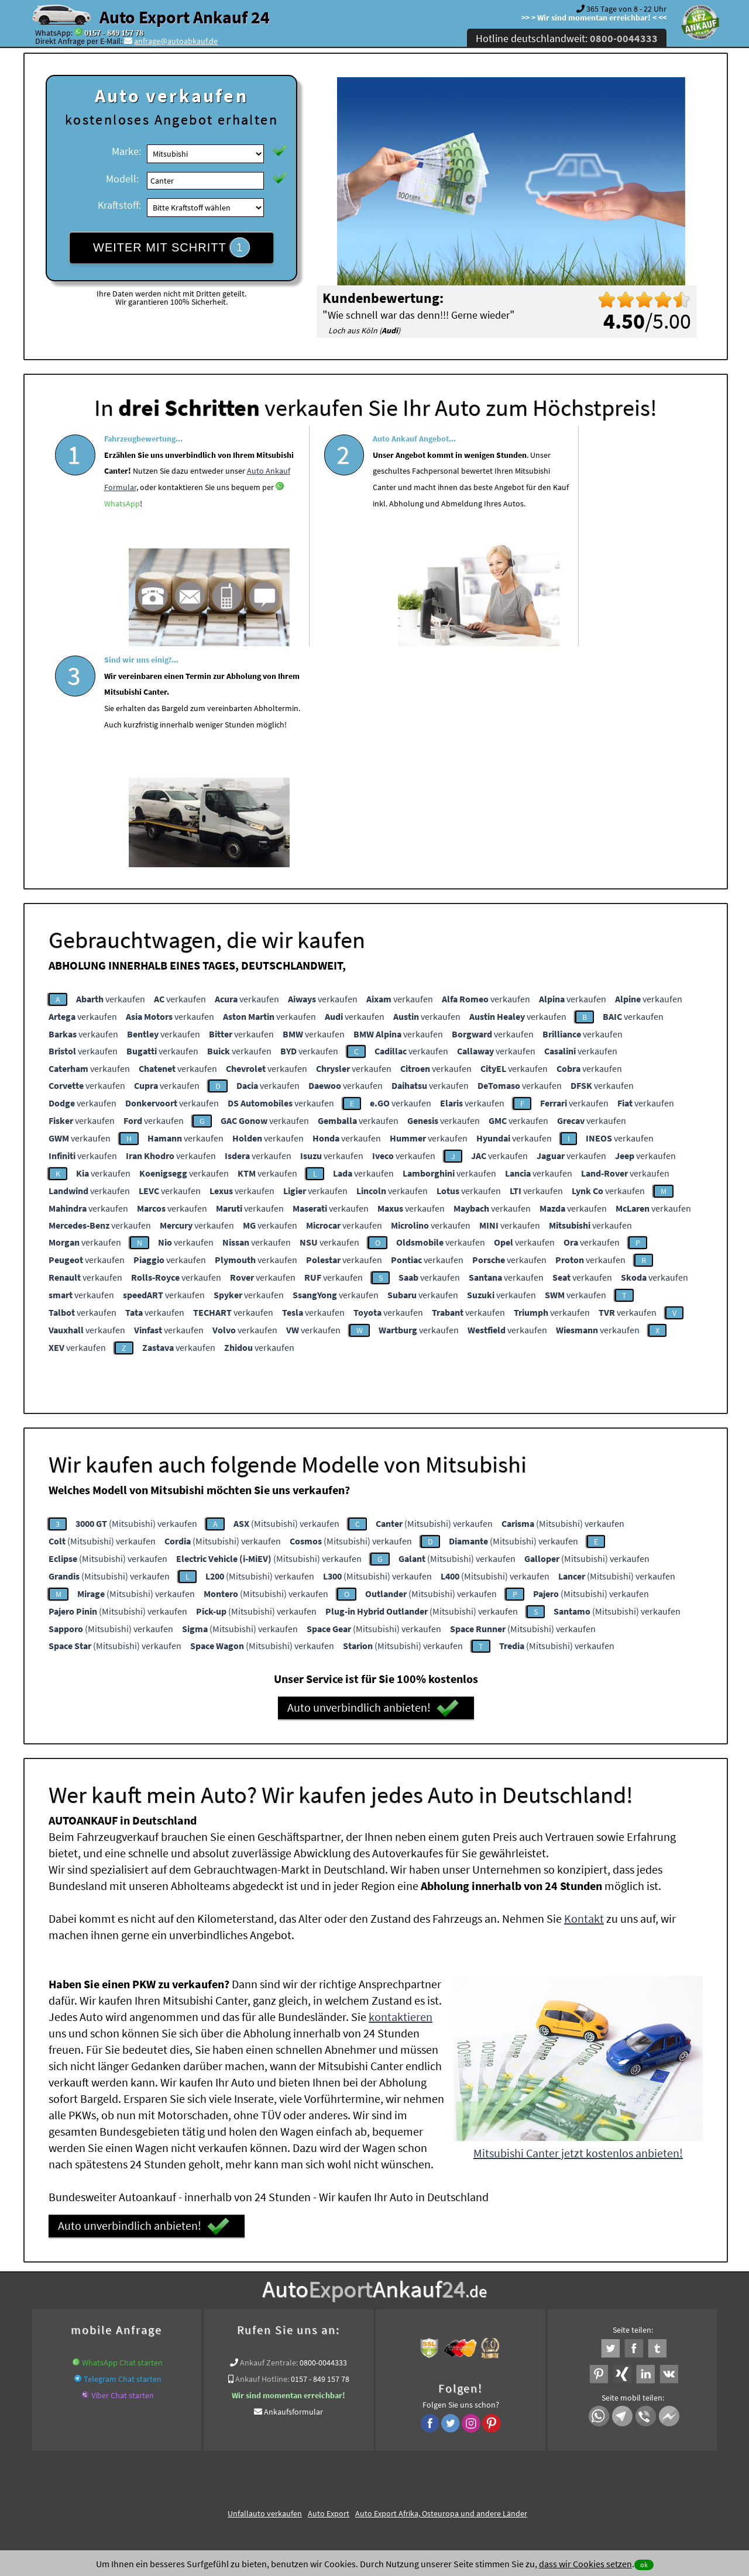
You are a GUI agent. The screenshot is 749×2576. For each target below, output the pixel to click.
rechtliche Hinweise (367, 2461)
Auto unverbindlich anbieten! (373, 1482)
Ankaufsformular (293, 2186)
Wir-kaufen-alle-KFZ (527, 2341)
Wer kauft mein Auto (200, 2327)
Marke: (126, 151)
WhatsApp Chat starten (122, 2137)
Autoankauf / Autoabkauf (516, 2327)
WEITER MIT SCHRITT (171, 247)
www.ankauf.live (270, 2327)
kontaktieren (400, 1791)
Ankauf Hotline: (262, 2153)
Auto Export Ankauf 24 (184, 17)
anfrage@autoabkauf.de (176, 41)
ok (644, 2564)
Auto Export (328, 2287)
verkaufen (110, 773)
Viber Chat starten (122, 2169)
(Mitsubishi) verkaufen (136, 1297)
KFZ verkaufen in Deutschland (106, 2327)
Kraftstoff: (119, 205)
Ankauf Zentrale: (269, 2137)
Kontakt (584, 1692)
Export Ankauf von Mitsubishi (436, 2341)
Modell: (122, 178)
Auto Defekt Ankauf (432, 2327)
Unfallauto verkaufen (265, 2287)
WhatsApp (176, 555)
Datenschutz (306, 2461)
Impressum (426, 2461)
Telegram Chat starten (123, 2153)
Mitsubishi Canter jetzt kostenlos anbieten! (578, 1927)
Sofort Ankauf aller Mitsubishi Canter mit (309, 2341)
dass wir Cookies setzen (585, 2564)
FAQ (459, 2461)
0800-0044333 (323, 2137)
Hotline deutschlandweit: (567, 38)
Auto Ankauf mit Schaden (348, 2327)
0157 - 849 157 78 (113, 32)
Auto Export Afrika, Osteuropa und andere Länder (441, 2287)
